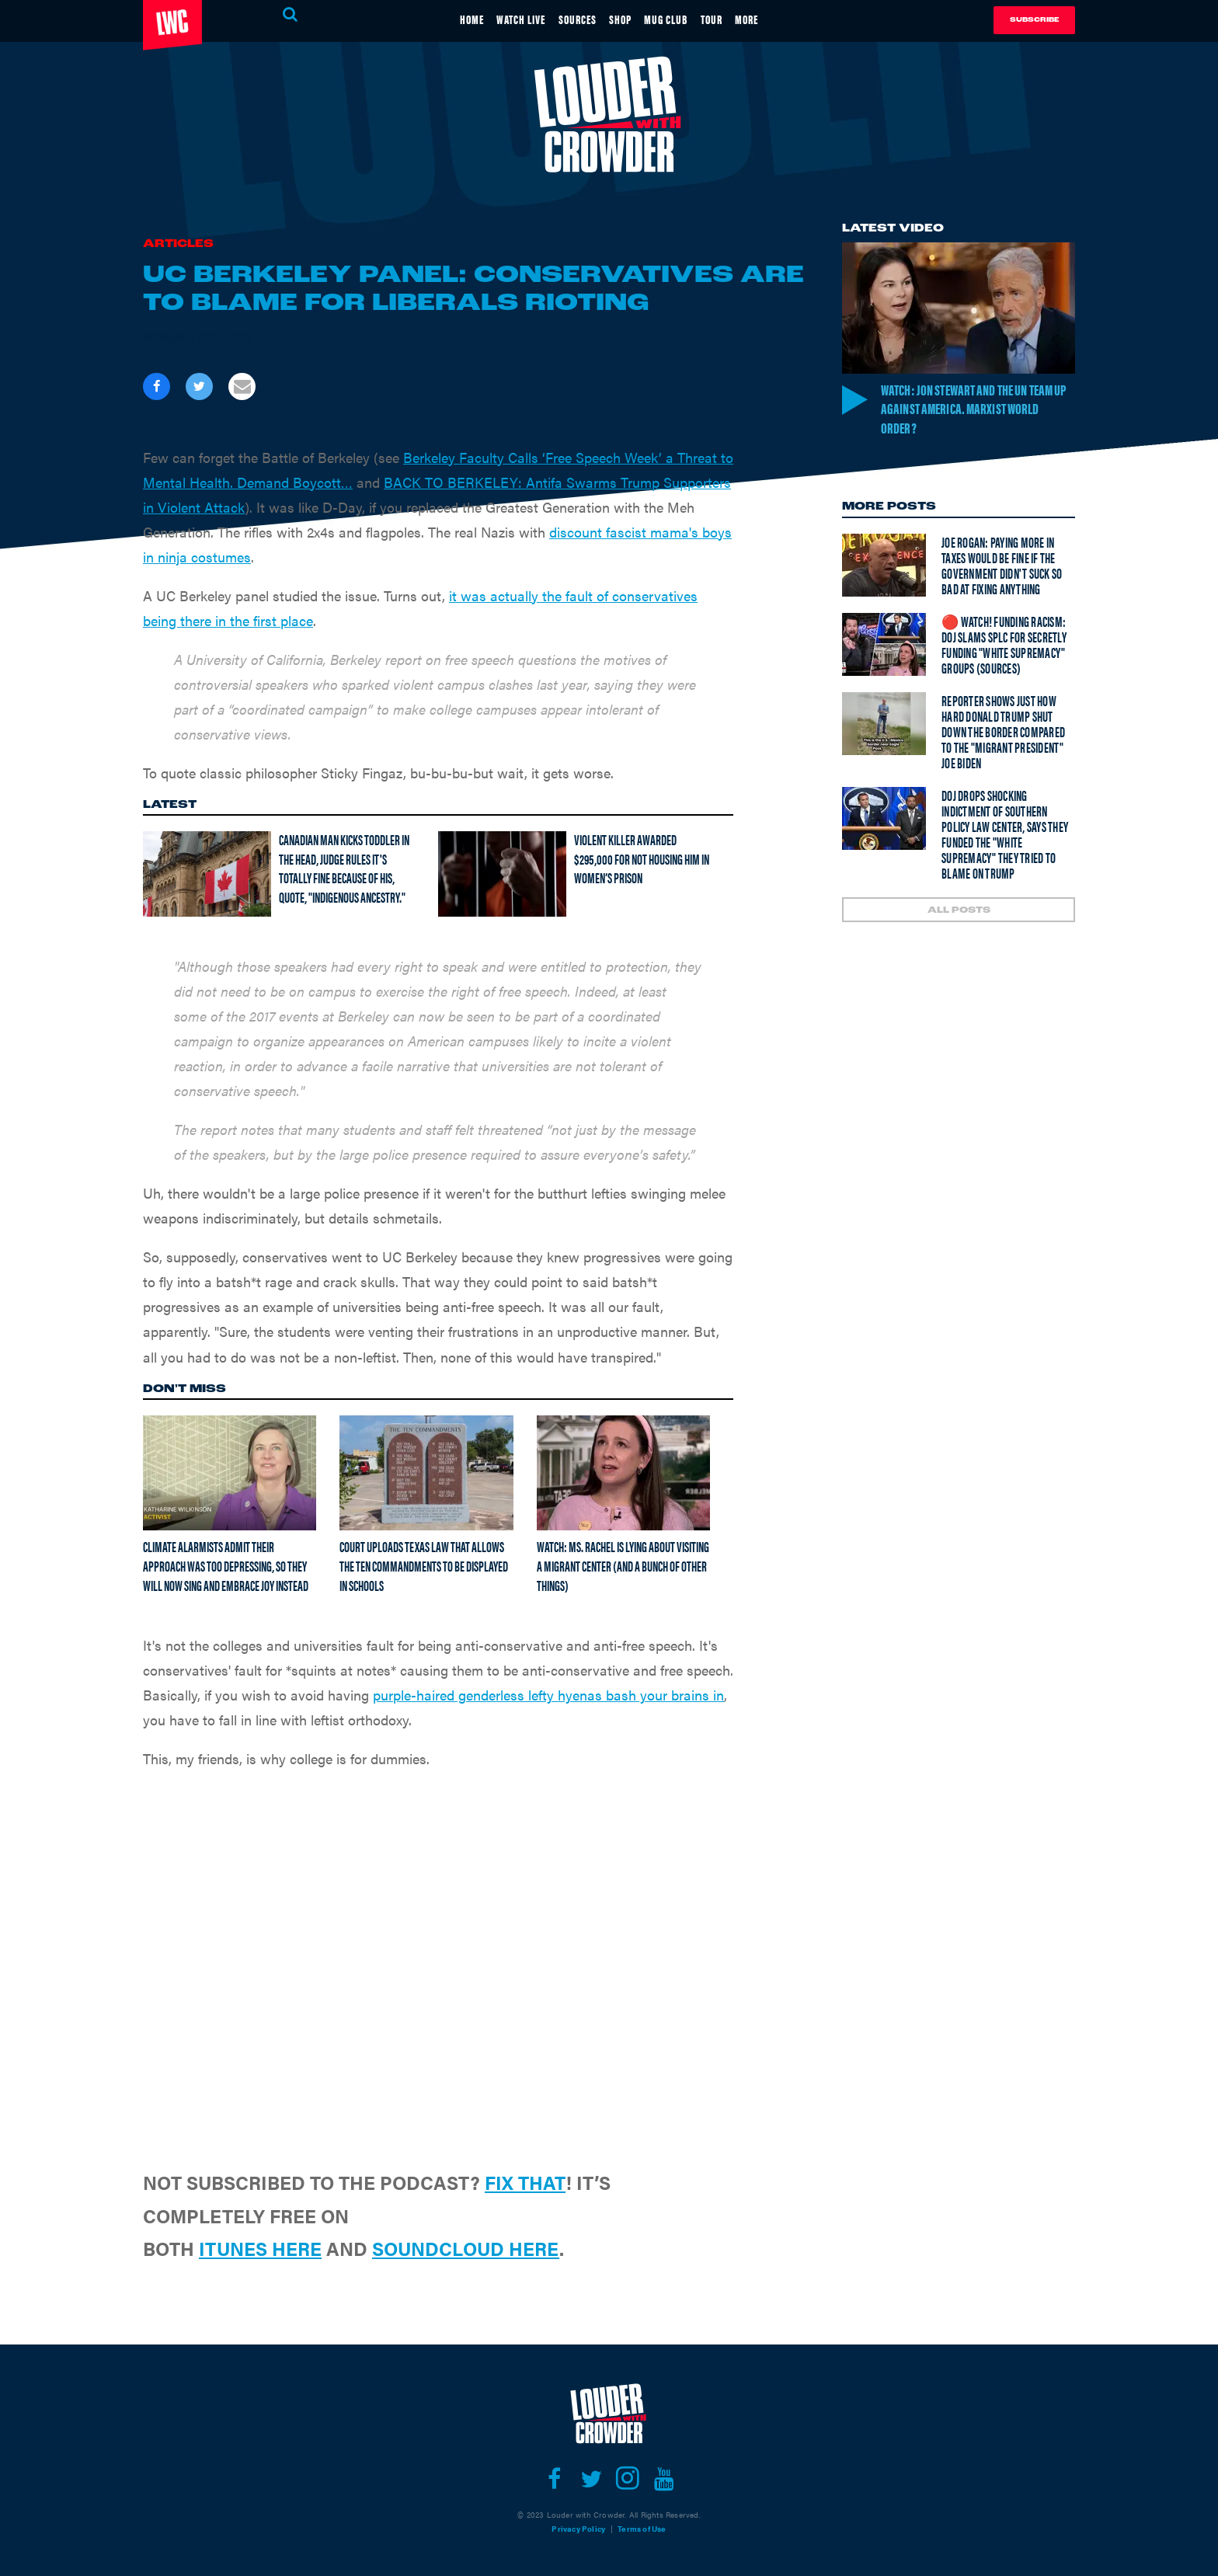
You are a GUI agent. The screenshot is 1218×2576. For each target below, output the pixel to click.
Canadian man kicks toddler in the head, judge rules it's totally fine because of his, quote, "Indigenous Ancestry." (344, 868)
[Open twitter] (590, 2478)
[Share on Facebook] (156, 386)
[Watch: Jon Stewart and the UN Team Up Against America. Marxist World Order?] (958, 308)
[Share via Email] (242, 386)
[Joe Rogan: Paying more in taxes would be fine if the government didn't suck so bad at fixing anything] (884, 567)
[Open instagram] (627, 2478)
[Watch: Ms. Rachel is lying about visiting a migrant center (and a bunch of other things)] (623, 1473)
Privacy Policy (578, 2528)
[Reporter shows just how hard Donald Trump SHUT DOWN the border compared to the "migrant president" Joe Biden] (884, 725)
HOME (437, 18)
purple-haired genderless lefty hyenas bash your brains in (548, 1694)
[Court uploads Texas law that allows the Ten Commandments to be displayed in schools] (426, 1473)
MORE (781, 18)
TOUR (736, 18)
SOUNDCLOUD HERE (465, 2248)
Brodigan (164, 336)
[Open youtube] (663, 2478)
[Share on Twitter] (199, 386)
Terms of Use (642, 2528)
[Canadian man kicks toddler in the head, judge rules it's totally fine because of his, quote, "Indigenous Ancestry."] (207, 874)
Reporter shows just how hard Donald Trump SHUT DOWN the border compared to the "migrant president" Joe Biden (1003, 734)
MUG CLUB (680, 18)
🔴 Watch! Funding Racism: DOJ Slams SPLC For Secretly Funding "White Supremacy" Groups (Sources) (1004, 647)
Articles (178, 244)
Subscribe (1034, 19)
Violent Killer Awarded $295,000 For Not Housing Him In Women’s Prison (641, 858)
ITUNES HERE (260, 2248)
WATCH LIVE (499, 18)
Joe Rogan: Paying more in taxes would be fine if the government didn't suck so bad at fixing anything (1001, 567)
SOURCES (569, 18)
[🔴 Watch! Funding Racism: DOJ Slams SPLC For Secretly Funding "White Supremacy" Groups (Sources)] (884, 646)
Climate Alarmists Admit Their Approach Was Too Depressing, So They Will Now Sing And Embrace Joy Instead (225, 1565)
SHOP (623, 18)
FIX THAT (525, 2182)
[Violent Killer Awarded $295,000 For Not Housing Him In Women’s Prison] (502, 874)
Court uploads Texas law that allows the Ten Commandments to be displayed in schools (423, 1565)
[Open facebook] (554, 2478)
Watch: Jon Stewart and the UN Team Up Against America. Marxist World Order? (977, 408)
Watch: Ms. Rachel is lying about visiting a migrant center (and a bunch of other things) (623, 1565)
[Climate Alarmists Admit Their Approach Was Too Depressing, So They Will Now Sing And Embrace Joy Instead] (229, 1473)
